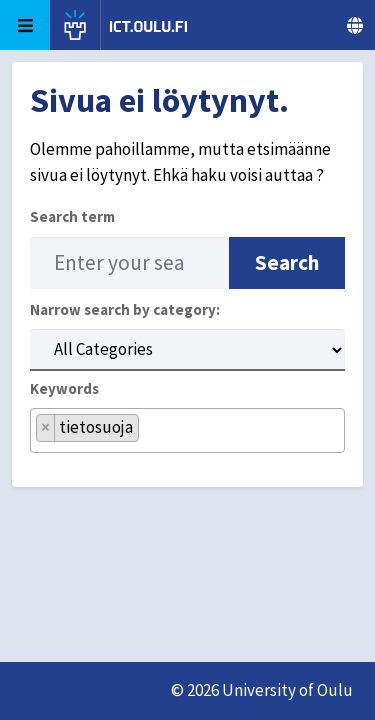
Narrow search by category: (125, 309)
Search (287, 262)
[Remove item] (46, 428)
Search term (72, 216)
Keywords (64, 388)
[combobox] (187, 430)
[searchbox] (150, 438)
